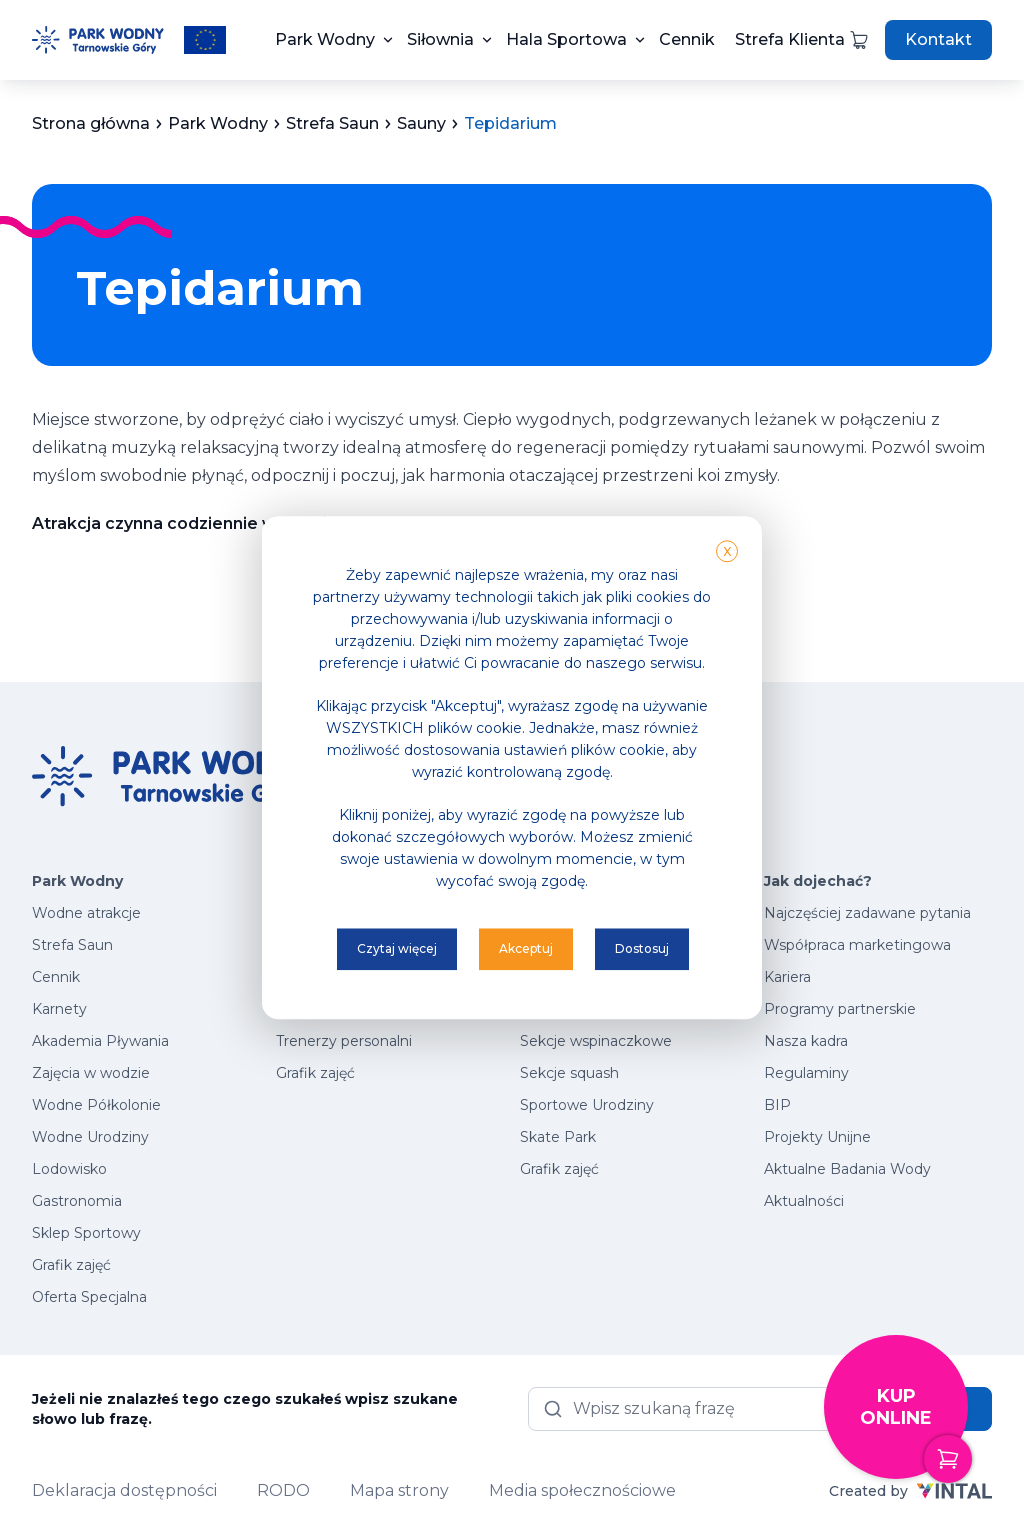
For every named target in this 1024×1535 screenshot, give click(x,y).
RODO (283, 1490)
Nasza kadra (806, 1041)
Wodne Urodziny (90, 1137)
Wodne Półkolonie (96, 1105)
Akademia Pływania (100, 1041)
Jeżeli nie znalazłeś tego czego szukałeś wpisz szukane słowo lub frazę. (245, 1409)
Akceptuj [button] (526, 948)
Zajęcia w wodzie (91, 1073)
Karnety (59, 1009)
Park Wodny (325, 39)
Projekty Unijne (817, 1137)
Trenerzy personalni (344, 1041)
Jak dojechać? (818, 881)
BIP (777, 1105)
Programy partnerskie (840, 1009)
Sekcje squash (569, 1073)
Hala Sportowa (566, 39)
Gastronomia (77, 1201)
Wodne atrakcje (86, 913)
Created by (910, 1491)
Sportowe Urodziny (587, 1105)
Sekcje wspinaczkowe (596, 1041)
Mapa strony (399, 1490)
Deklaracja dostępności (124, 1490)
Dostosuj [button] (642, 948)
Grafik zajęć (71, 1265)
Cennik (687, 39)
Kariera (787, 977)
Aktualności (804, 1201)
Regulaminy (806, 1073)
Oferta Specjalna (89, 1297)
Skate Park (558, 1137)
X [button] (727, 551)
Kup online (914, 1432)
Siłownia (440, 39)
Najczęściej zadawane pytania (867, 913)
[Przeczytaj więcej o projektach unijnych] (205, 40)
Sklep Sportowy (86, 1233)
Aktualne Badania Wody (847, 1169)
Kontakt (938, 39)
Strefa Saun (72, 945)
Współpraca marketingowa (857, 945)
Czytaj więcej (397, 948)
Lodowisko (69, 1169)
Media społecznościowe (582, 1490)
